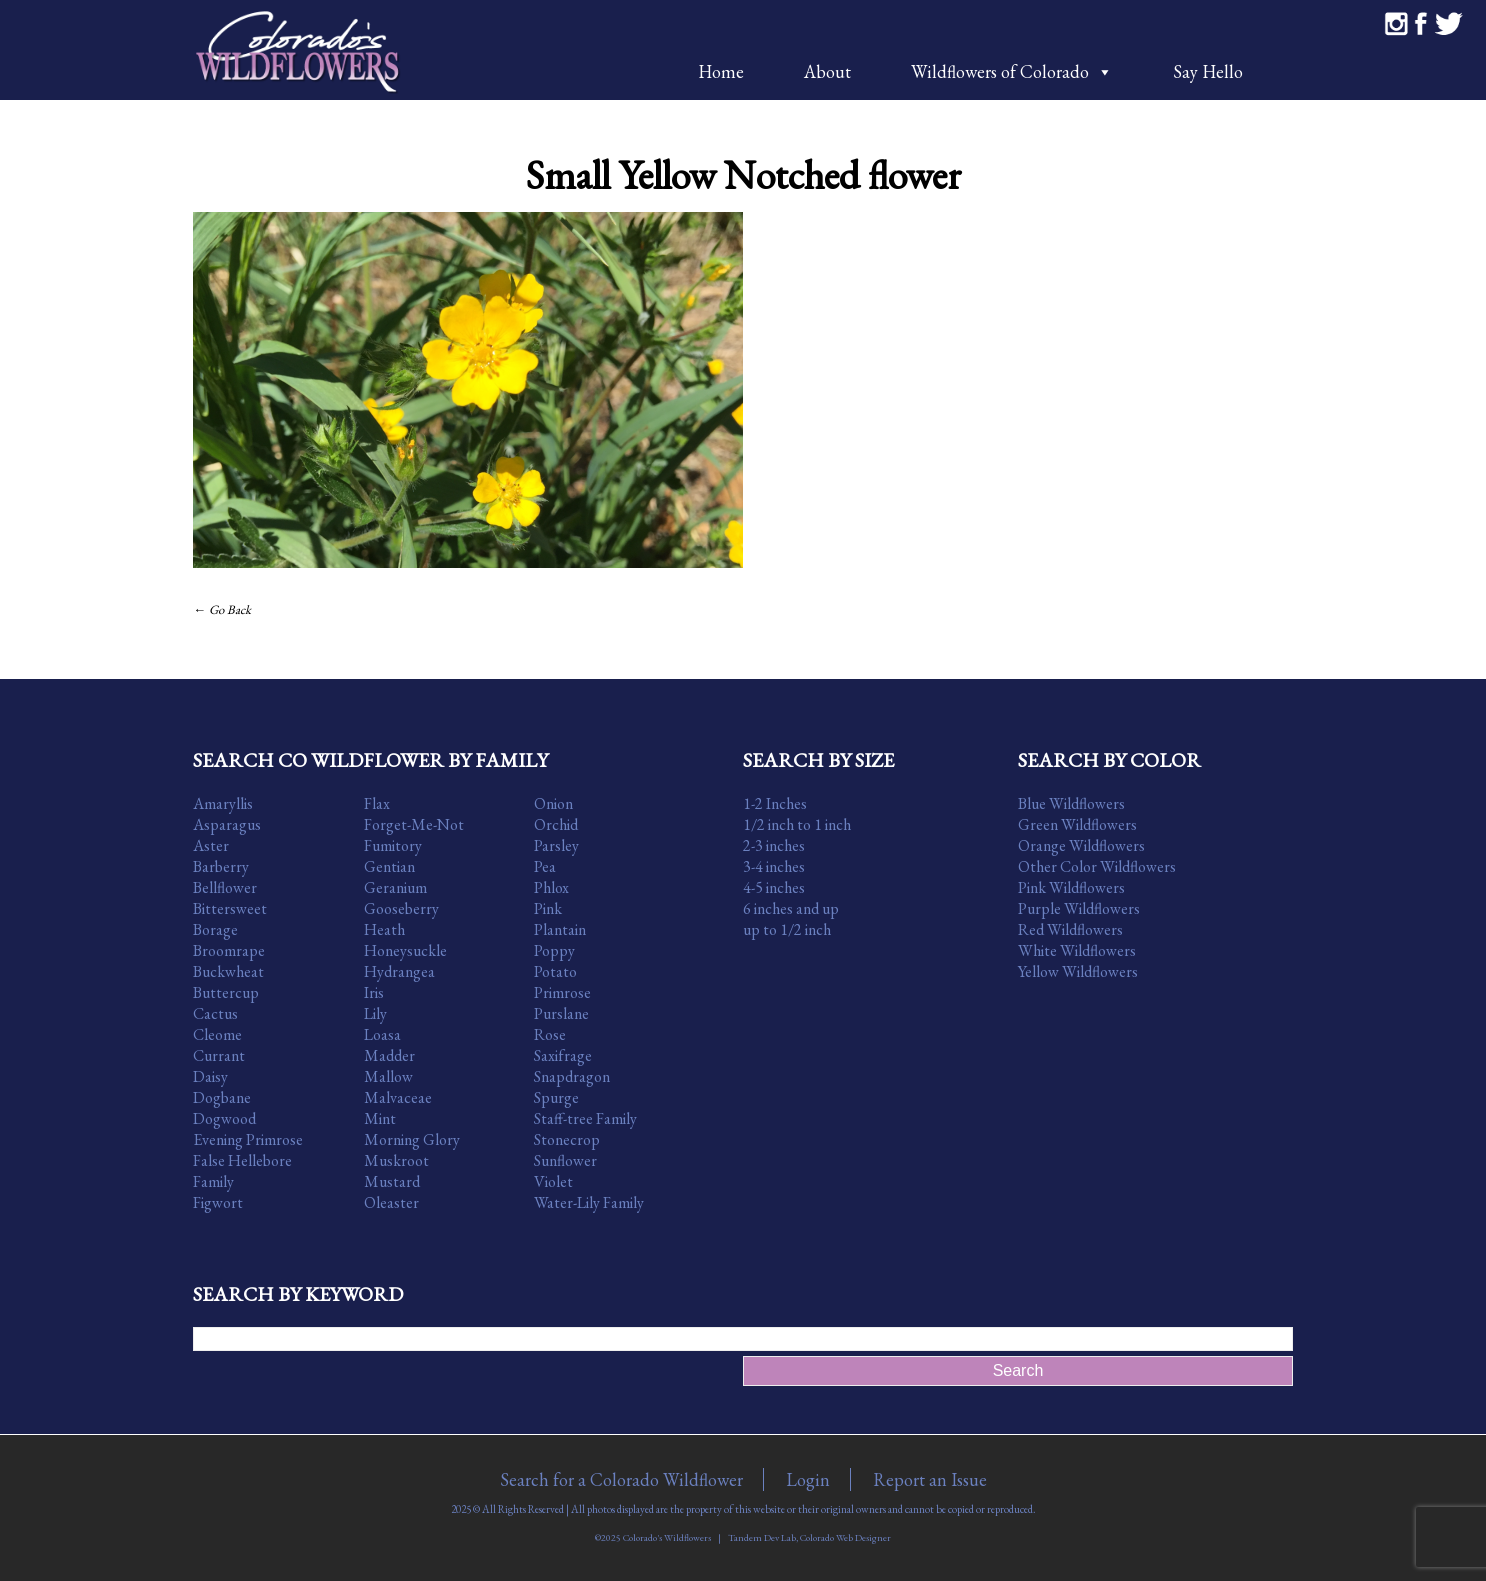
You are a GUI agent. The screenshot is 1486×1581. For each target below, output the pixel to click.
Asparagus (227, 824)
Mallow (388, 1076)
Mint (380, 1118)
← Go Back (222, 609)
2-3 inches (774, 845)
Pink (548, 908)
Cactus (215, 1013)
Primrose (562, 992)
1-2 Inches (775, 803)
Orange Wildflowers (1081, 845)
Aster (211, 845)
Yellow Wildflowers (1078, 971)
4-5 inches (774, 887)
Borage (215, 929)
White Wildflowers (1077, 950)
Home (721, 71)
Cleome (217, 1034)
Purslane (561, 1013)
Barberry (221, 866)
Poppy (554, 950)
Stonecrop (567, 1139)
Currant (219, 1055)
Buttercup (226, 992)
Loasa (382, 1034)
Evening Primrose (248, 1139)
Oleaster (391, 1202)
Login (808, 1479)
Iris (374, 992)
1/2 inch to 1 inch (797, 824)
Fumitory (393, 845)
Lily (375, 1013)
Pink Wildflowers (1071, 887)
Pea (545, 866)
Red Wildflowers (1070, 929)
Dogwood (224, 1118)
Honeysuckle (405, 950)
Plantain (560, 929)
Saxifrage (563, 1055)
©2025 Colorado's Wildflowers (653, 1537)
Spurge (556, 1097)
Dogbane (222, 1097)
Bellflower (225, 887)
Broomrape (229, 950)
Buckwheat (228, 971)
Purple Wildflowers (1079, 908)
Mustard (392, 1181)
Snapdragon (572, 1076)
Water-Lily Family (589, 1202)
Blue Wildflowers (1071, 803)
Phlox (551, 887)
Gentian (389, 866)
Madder (389, 1055)
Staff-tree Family (585, 1118)
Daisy (210, 1076)
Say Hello (1208, 71)
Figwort (218, 1202)
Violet (553, 1181)
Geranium (395, 887)
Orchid (556, 824)
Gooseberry (401, 908)
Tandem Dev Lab (762, 1537)
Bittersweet (230, 908)
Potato (555, 971)
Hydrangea (399, 971)
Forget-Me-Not (414, 824)
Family (213, 1181)
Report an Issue (930, 1479)
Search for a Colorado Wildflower (621, 1479)
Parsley (556, 845)
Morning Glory (412, 1139)
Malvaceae (398, 1097)
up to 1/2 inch (787, 929)
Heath (384, 929)
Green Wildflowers (1077, 824)
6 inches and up (791, 908)
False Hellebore (242, 1160)
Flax (377, 803)
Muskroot (396, 1160)
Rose (550, 1034)
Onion (553, 803)
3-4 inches (774, 866)
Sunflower (565, 1160)
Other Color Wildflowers (1097, 866)
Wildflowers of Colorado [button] (1012, 71)
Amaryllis (223, 803)
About (827, 71)
